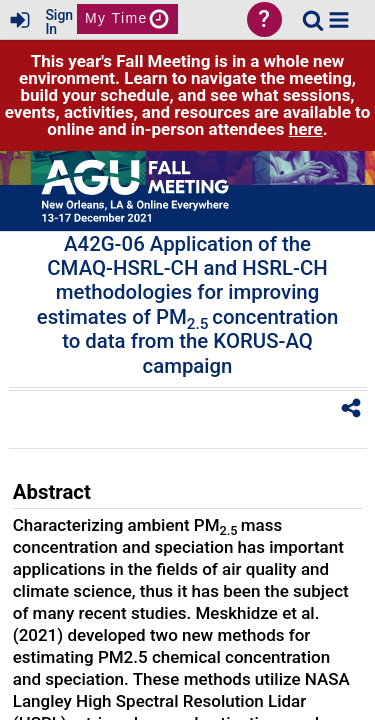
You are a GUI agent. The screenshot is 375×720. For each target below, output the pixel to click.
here (306, 129)
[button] (339, 20)
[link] (313, 20)
